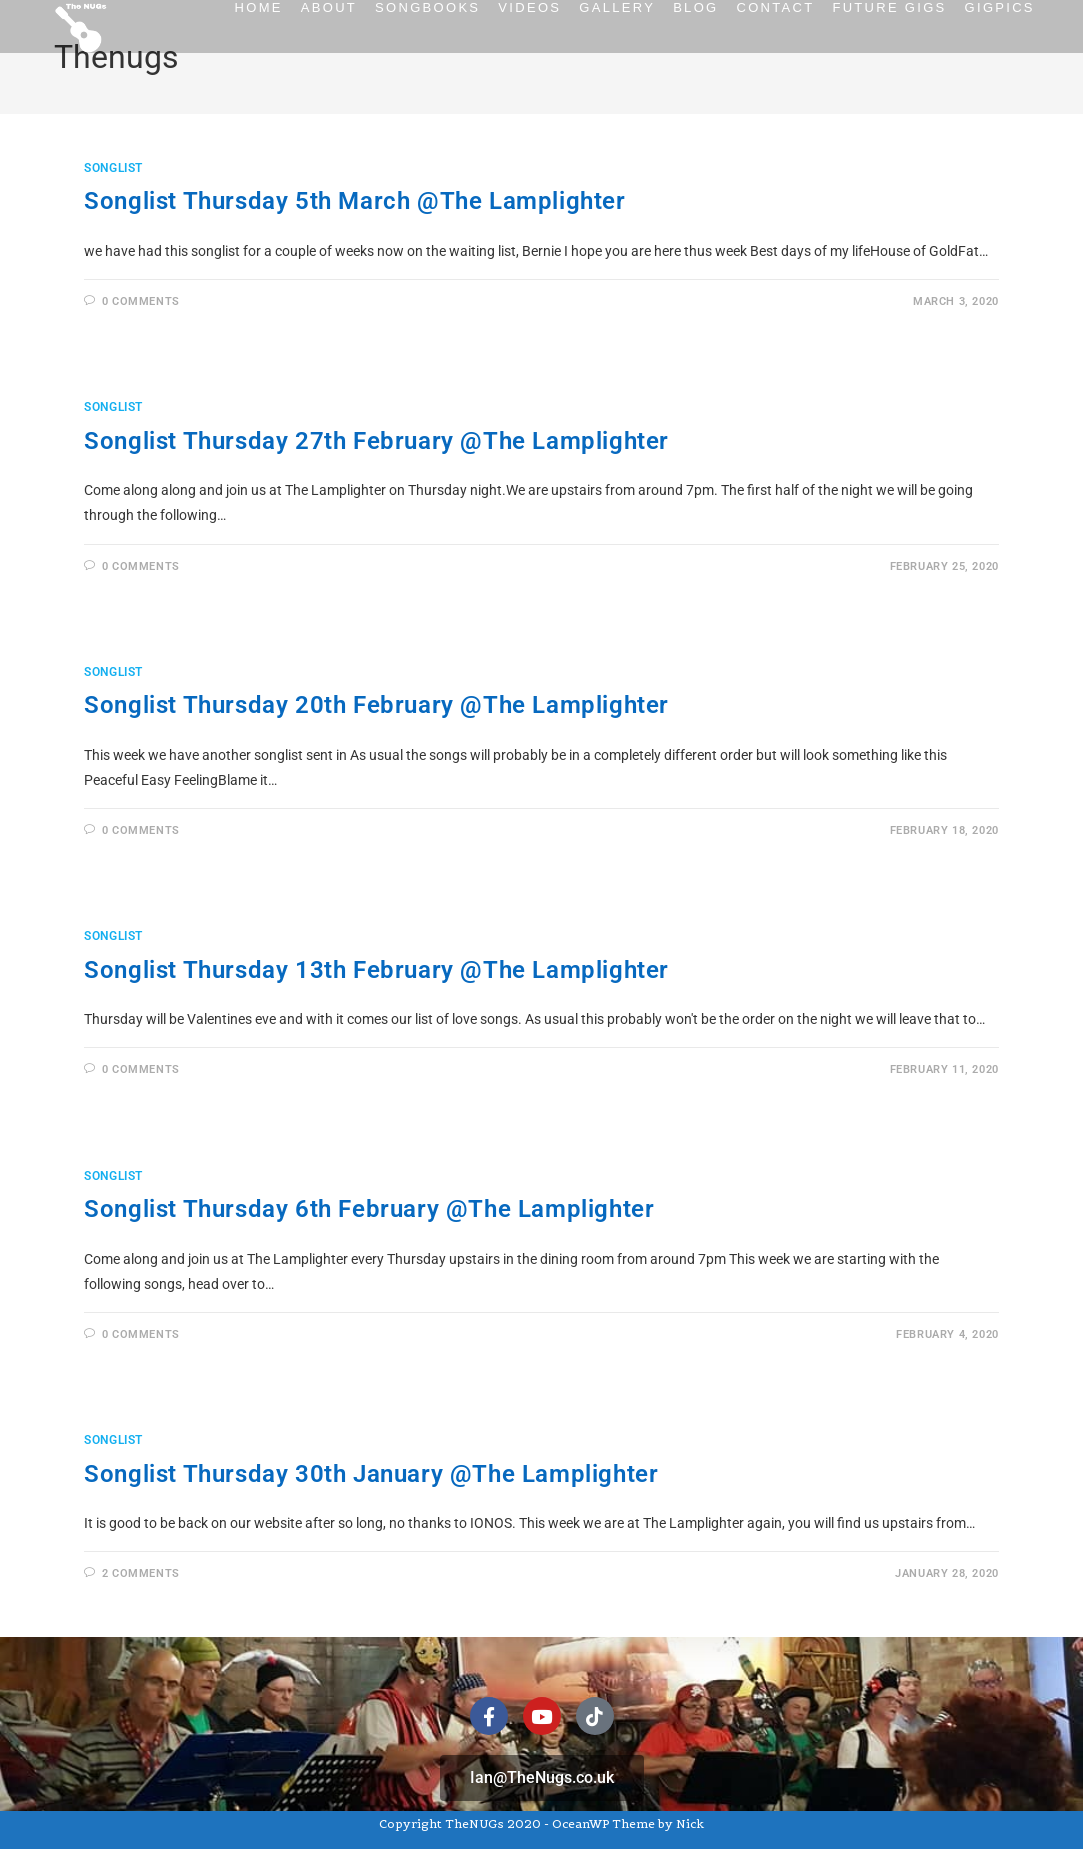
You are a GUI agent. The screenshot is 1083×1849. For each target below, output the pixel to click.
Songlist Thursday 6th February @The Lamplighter (369, 1209)
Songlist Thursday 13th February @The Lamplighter (376, 970)
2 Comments (141, 1573)
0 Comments (141, 301)
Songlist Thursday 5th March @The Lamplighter (354, 201)
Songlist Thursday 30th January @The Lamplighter (371, 1474)
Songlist (113, 168)
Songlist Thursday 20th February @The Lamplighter (376, 705)
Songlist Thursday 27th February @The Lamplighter (376, 441)
